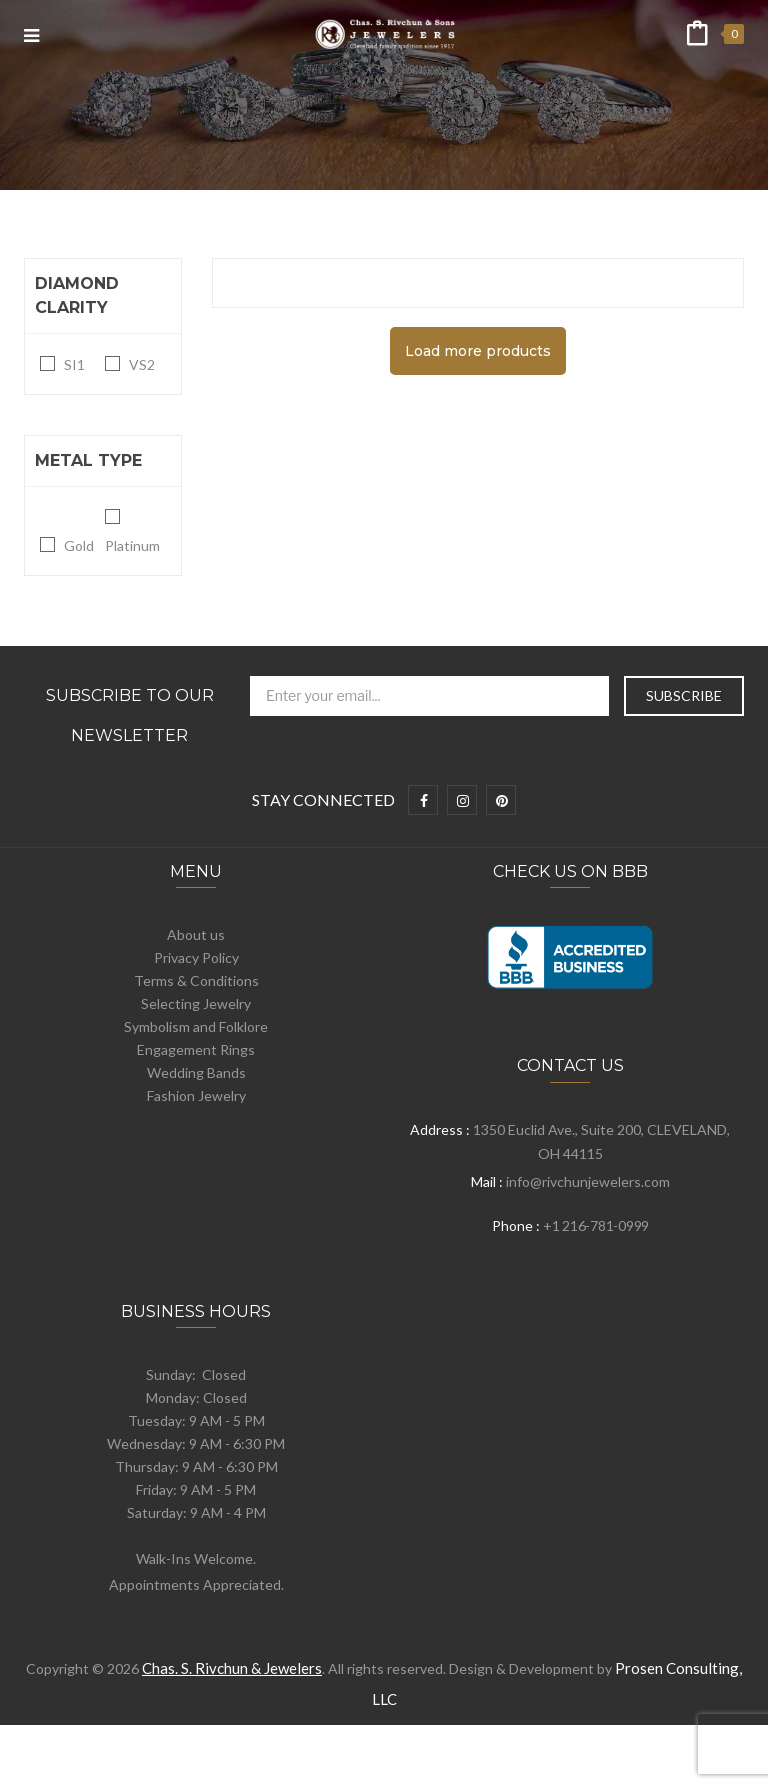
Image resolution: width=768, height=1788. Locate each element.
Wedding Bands (196, 1072)
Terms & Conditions (196, 980)
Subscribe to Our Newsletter (130, 715)
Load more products (478, 351)
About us (196, 934)
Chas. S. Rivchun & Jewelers (232, 1668)
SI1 (74, 364)
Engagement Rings (196, 1049)
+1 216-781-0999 (596, 1225)
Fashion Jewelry (196, 1095)
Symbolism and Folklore (196, 1026)
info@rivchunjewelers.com (588, 1181)
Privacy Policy (196, 957)
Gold (79, 545)
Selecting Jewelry (196, 1003)
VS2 (142, 364)
